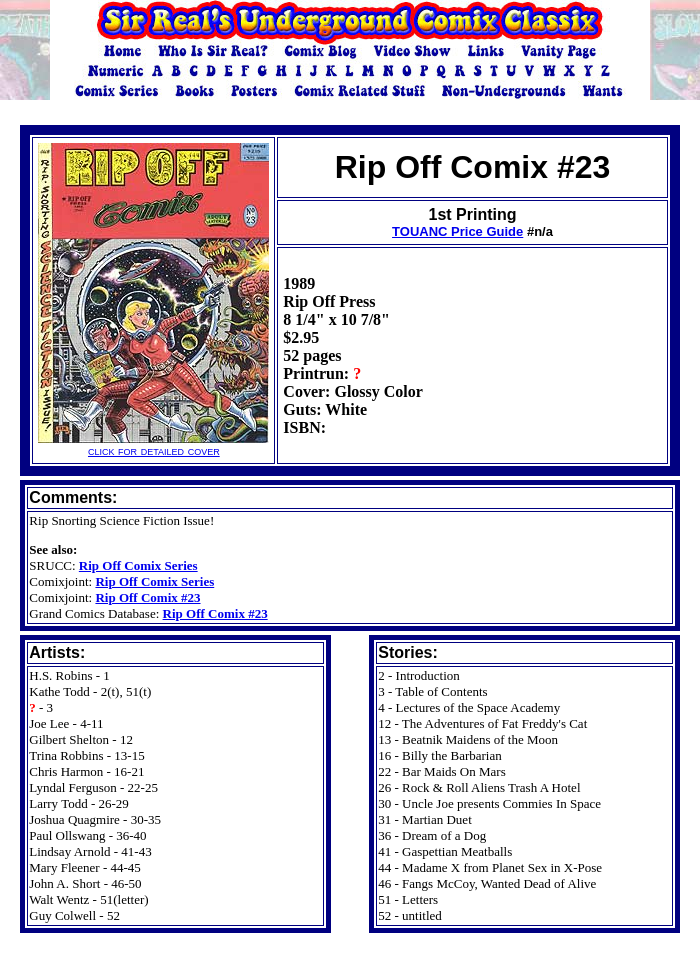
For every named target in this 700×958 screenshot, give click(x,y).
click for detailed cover (153, 444)
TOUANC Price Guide (457, 231)
